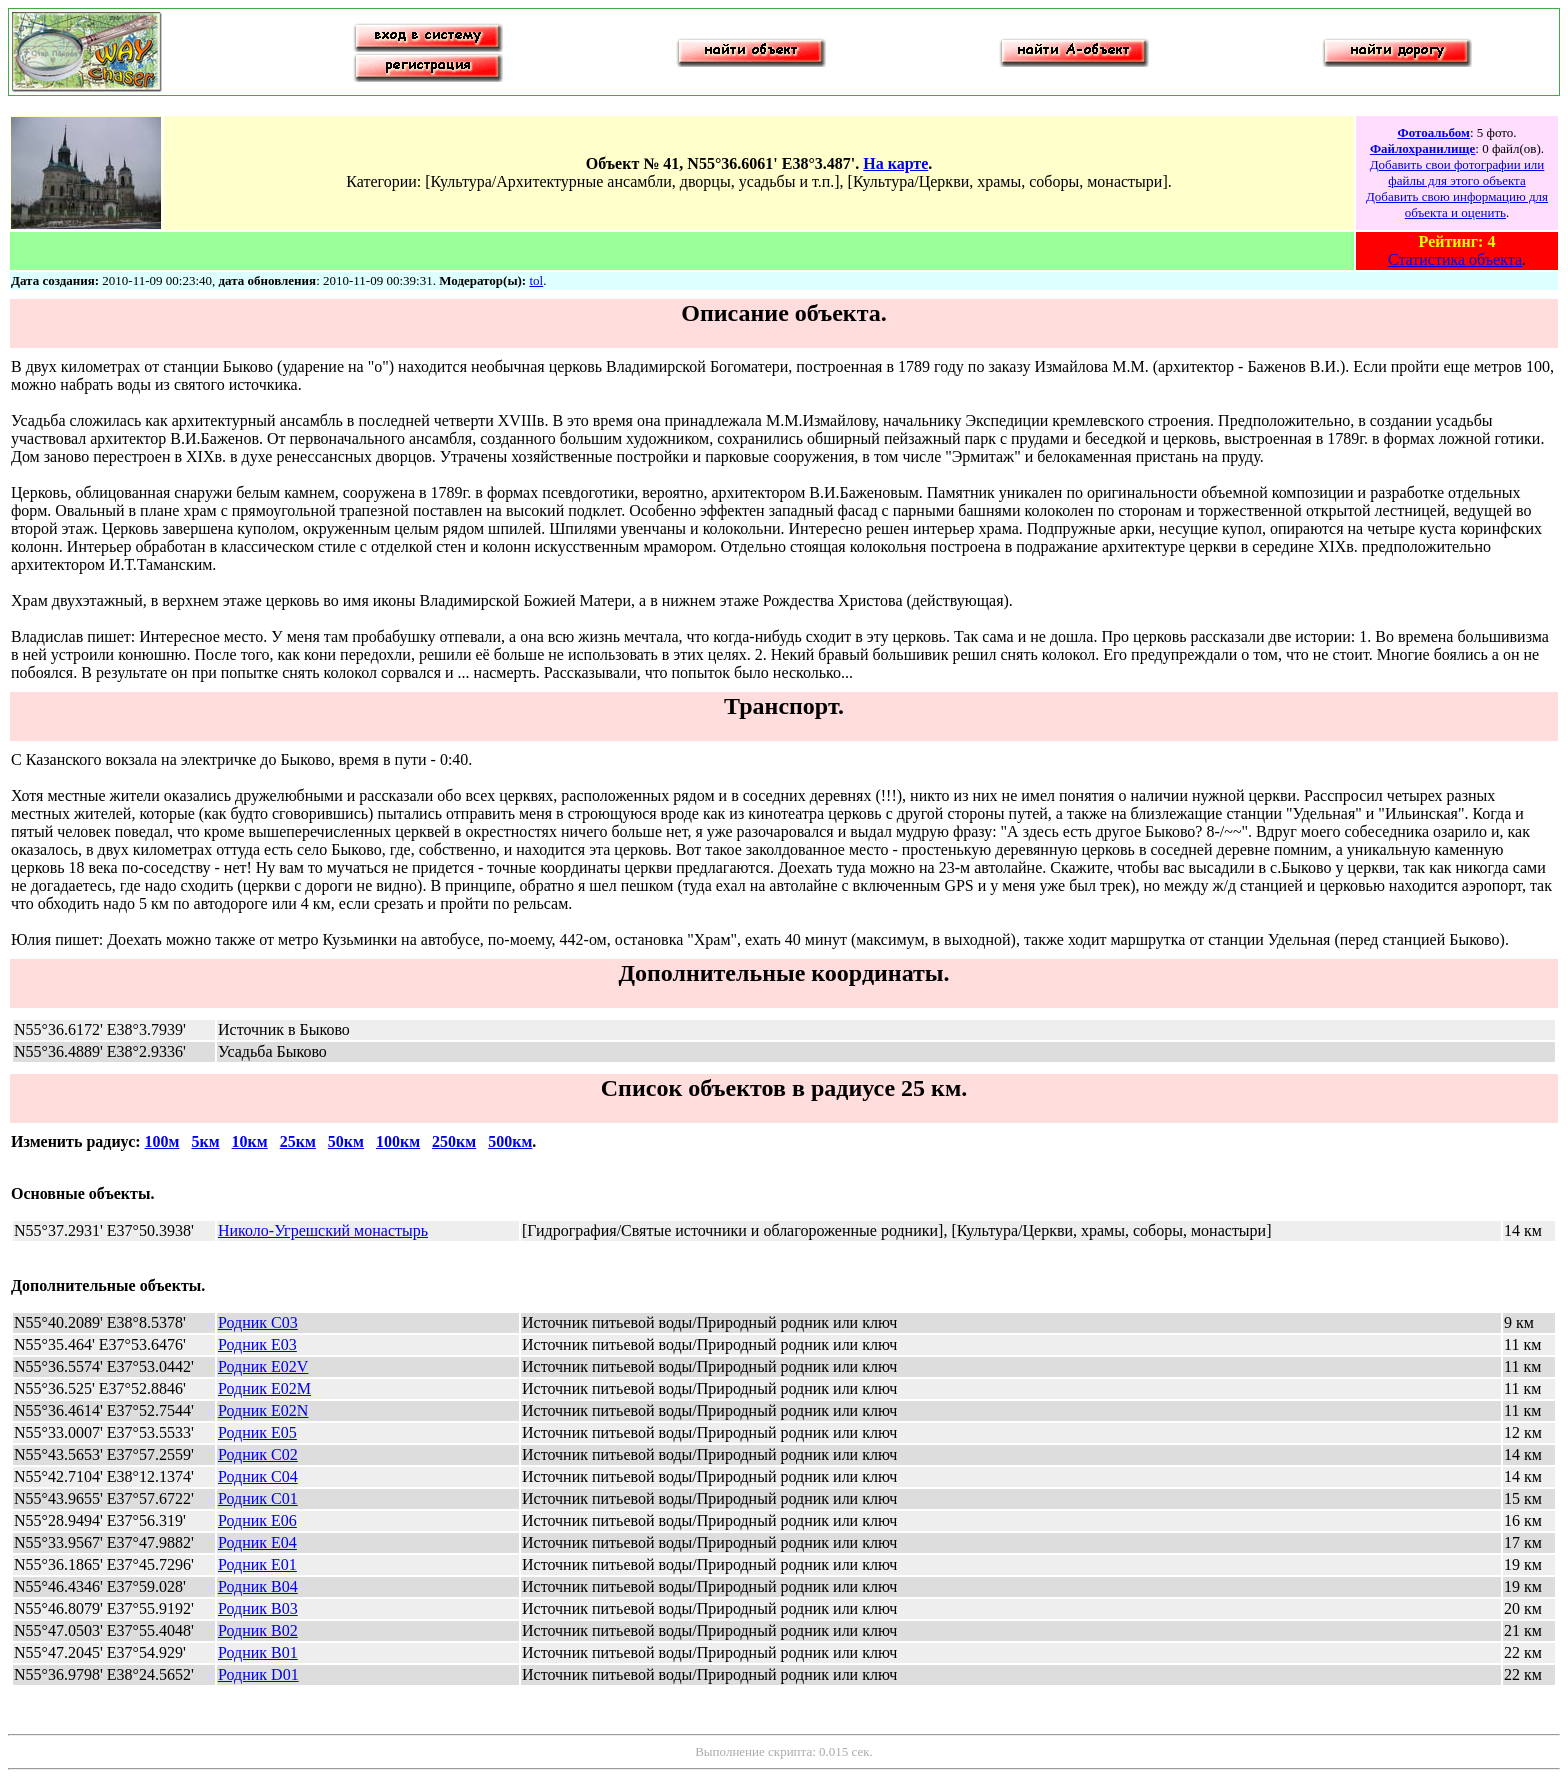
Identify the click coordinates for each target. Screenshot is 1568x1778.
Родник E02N (263, 1410)
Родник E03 (257, 1344)
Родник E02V (263, 1366)
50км (346, 1141)
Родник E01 (257, 1564)
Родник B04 (258, 1586)
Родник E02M (264, 1388)
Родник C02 (258, 1454)
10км (250, 1141)
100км (398, 1141)
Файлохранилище (1422, 148)
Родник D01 (258, 1674)
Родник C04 (258, 1476)
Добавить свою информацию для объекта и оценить (1457, 204)
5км (205, 1141)
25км (298, 1141)
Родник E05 (257, 1432)
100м (162, 1141)
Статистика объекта (1455, 259)
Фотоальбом (1433, 132)
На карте (895, 163)
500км (510, 1141)
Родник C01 (258, 1498)
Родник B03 (258, 1608)
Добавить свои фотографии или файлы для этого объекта (1457, 172)
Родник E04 (257, 1542)
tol (536, 280)
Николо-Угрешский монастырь (323, 1230)
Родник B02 (258, 1630)
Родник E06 (257, 1520)
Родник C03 (258, 1322)
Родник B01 (258, 1652)
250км (454, 1141)
